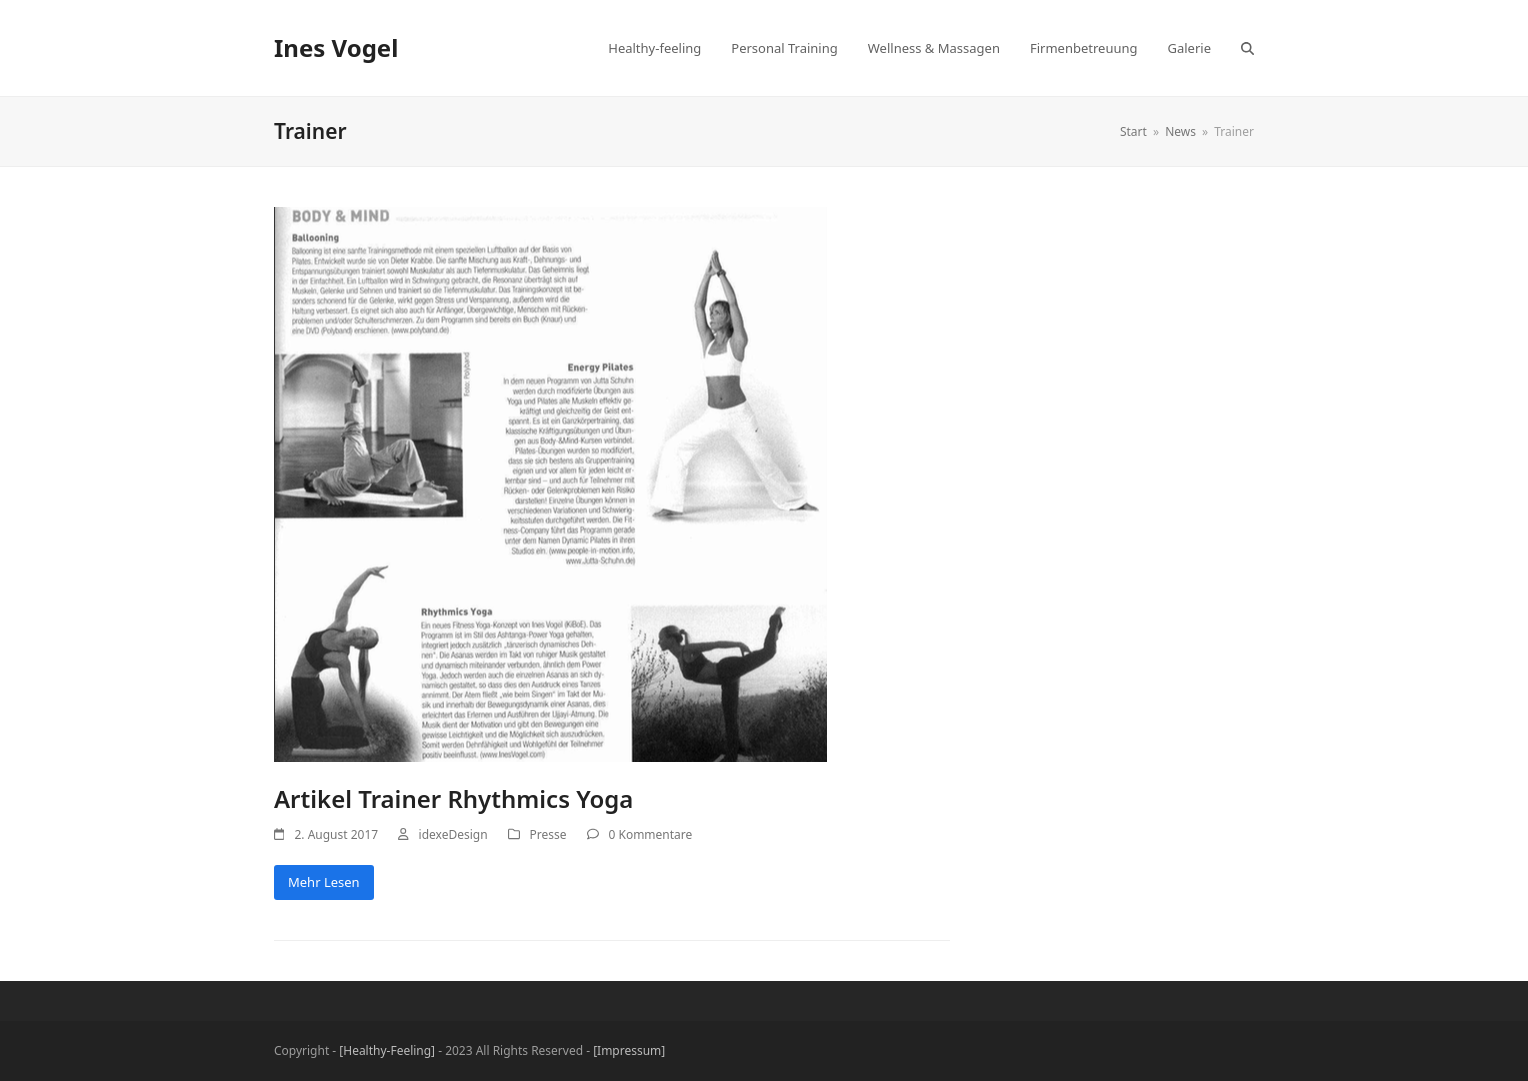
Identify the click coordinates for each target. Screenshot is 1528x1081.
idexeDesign (453, 834)
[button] (1247, 48)
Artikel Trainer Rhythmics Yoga (453, 798)
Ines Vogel (336, 47)
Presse (548, 834)
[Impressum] (629, 1050)
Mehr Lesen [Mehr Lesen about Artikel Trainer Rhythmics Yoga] (324, 882)
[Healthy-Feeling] (387, 1050)
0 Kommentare (651, 834)
